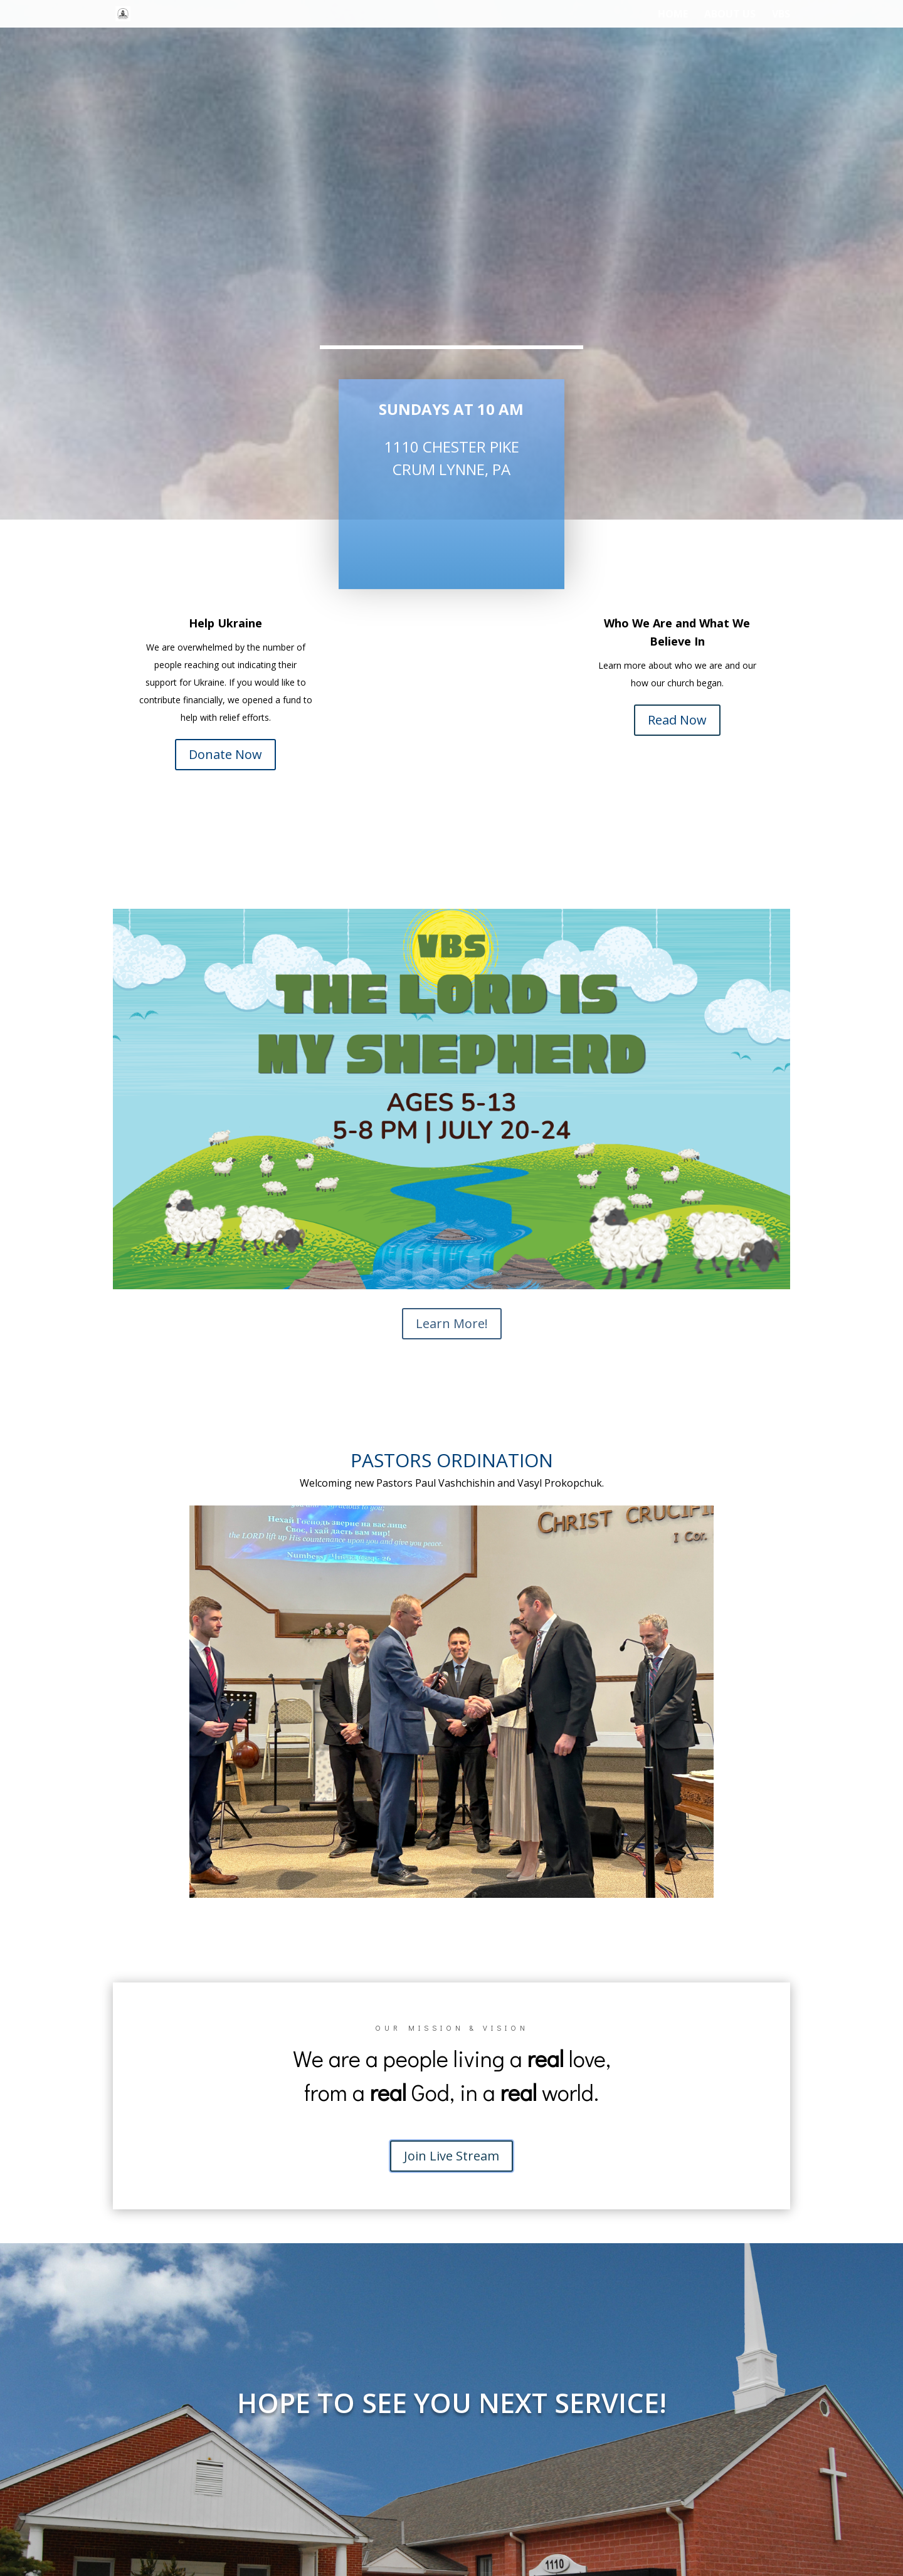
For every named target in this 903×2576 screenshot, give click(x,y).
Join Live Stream (451, 2155)
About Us (730, 15)
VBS (781, 15)
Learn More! (452, 1323)
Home (673, 15)
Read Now (677, 719)
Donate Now (225, 754)
